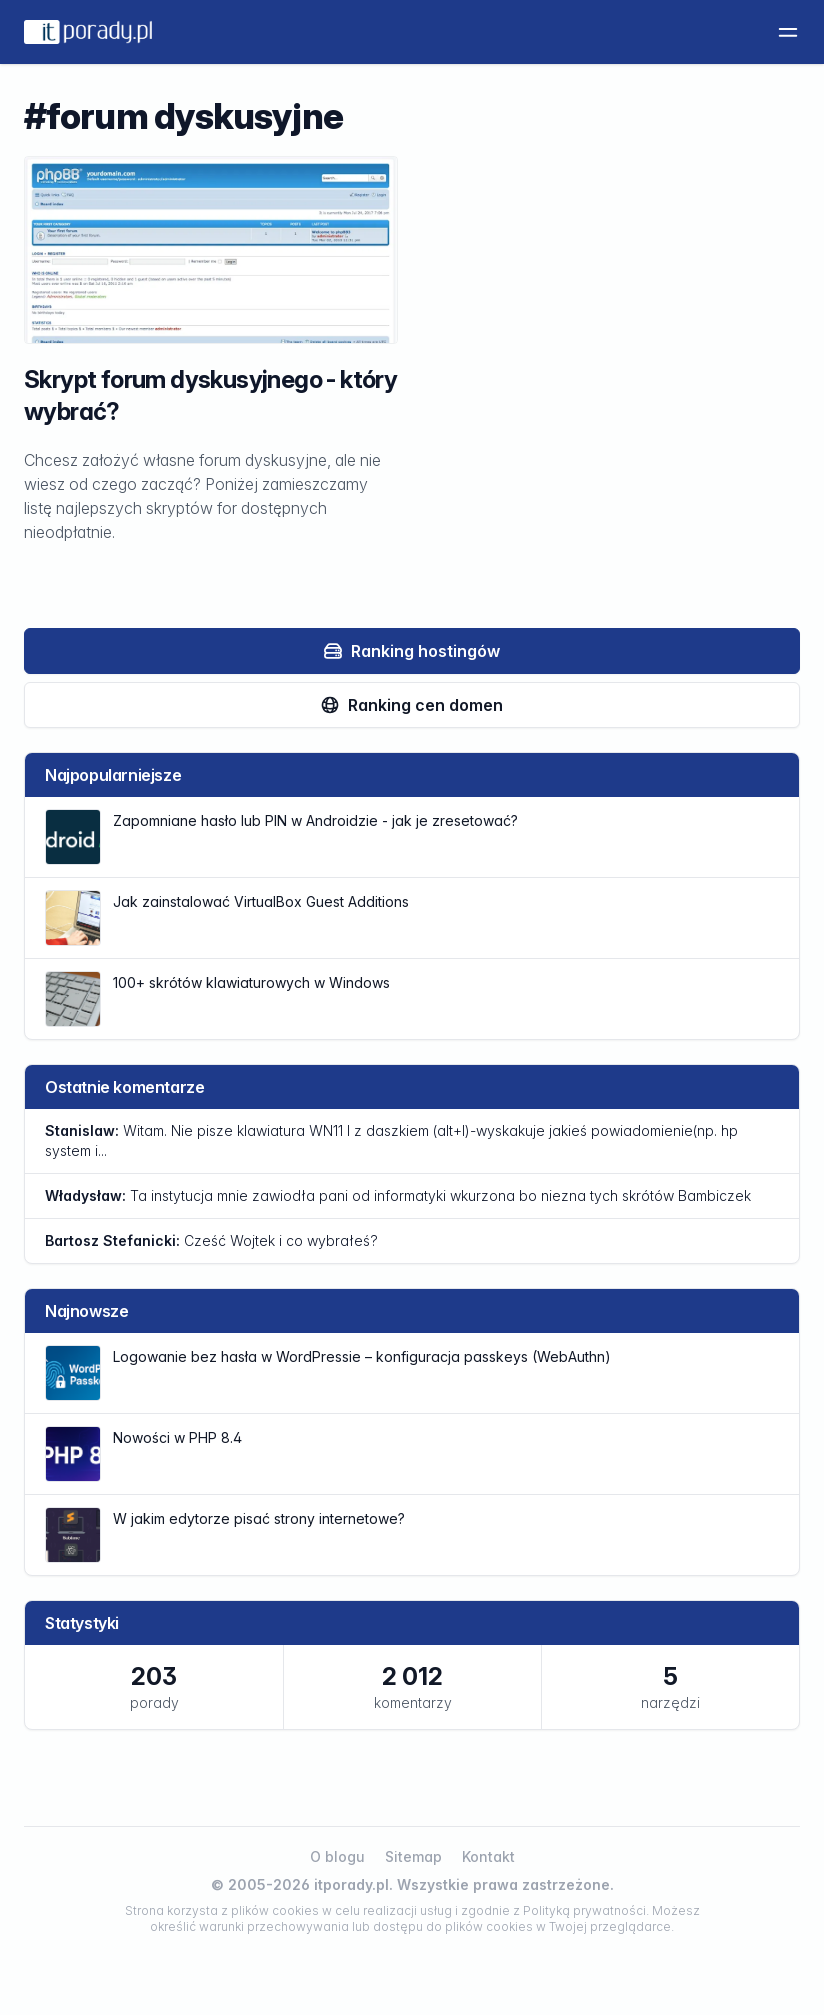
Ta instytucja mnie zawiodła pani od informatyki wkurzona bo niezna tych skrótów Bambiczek (398, 1195)
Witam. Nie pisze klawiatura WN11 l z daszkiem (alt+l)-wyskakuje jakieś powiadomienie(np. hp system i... (391, 1140)
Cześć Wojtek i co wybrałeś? (211, 1240)
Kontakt (488, 1856)
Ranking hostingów (411, 651)
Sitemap (413, 1856)
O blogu (337, 1856)
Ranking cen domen (411, 705)
